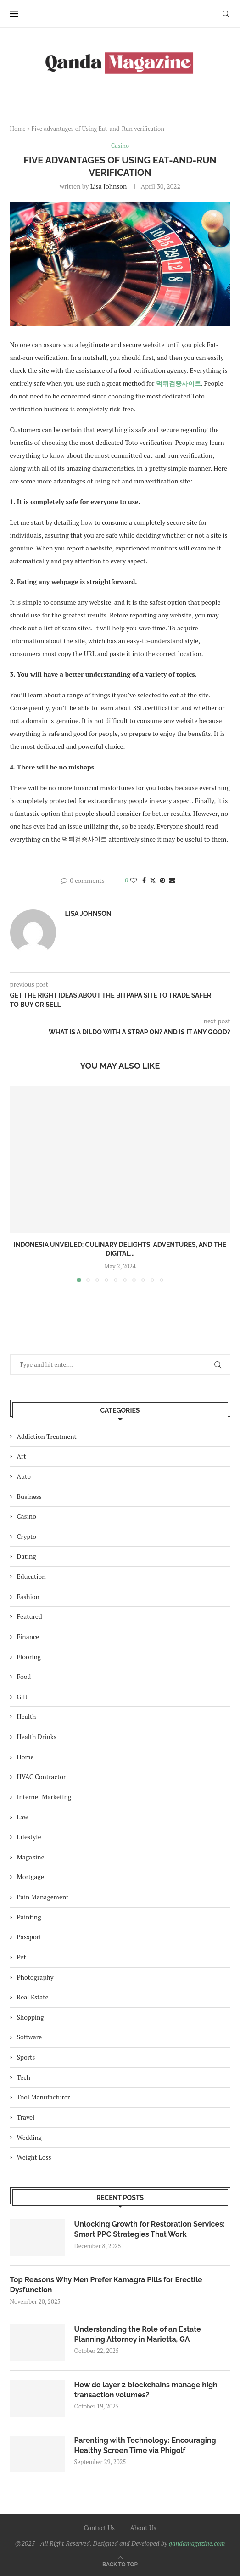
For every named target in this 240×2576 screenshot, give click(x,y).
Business (29, 1496)
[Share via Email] (172, 880)
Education (31, 1576)
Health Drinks (36, 1736)
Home (18, 128)
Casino (26, 1516)
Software (29, 2036)
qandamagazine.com (197, 2543)
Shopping (30, 2017)
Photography (35, 1977)
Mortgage (30, 1876)
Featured (29, 1616)
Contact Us (99, 2527)
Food (24, 1676)
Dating (26, 1556)
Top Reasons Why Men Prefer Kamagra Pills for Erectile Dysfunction (106, 2284)
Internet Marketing (44, 1796)
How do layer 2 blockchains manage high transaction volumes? (146, 2389)
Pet (21, 1957)
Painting (29, 1917)
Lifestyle (29, 1836)
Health (26, 1716)
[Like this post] (133, 880)
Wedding (29, 2137)
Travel (26, 2117)
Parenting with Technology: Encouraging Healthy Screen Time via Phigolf (145, 2445)
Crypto (26, 1536)
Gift (22, 1696)
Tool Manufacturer (43, 2097)
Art (21, 1456)
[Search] (225, 13)
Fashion (28, 1596)
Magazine (31, 1856)
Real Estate (33, 1996)
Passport (29, 1936)
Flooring (29, 1656)
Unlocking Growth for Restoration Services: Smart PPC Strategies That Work (149, 2229)
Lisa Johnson (108, 186)
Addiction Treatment (47, 1436)
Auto (24, 1476)
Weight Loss (34, 2157)
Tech (24, 2077)
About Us (143, 2527)
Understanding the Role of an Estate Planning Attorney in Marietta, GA (137, 2334)
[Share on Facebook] (144, 880)
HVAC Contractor (41, 1776)
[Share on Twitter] (153, 880)
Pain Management (43, 1896)
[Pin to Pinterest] (162, 880)
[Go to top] (120, 2563)
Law (22, 1817)
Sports (26, 2057)
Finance (28, 1636)
